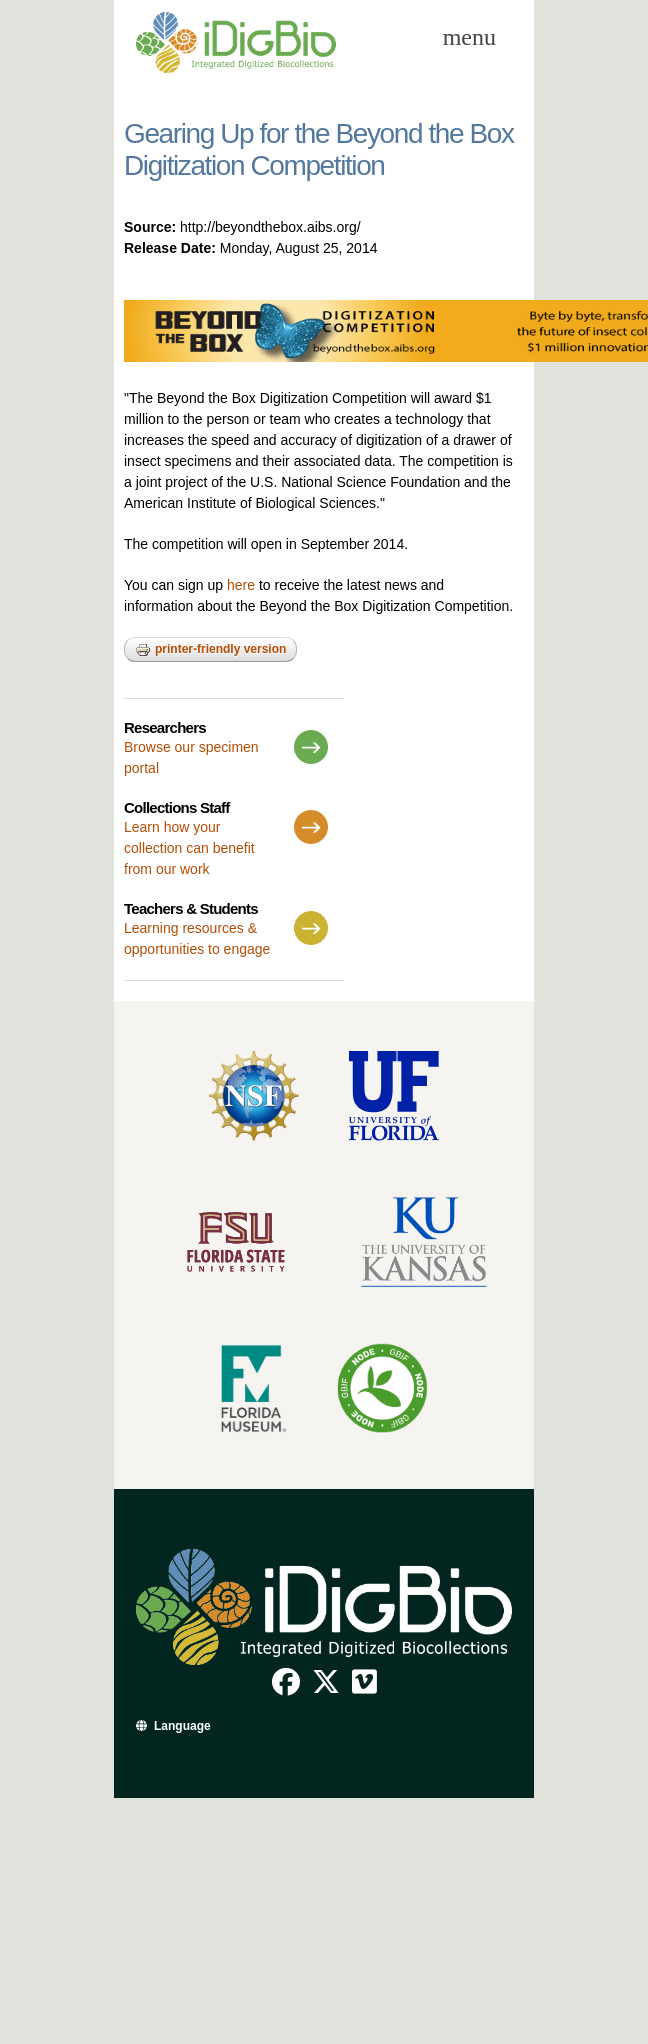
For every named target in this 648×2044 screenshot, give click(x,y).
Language (182, 1726)
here (241, 585)
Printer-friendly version (210, 650)
